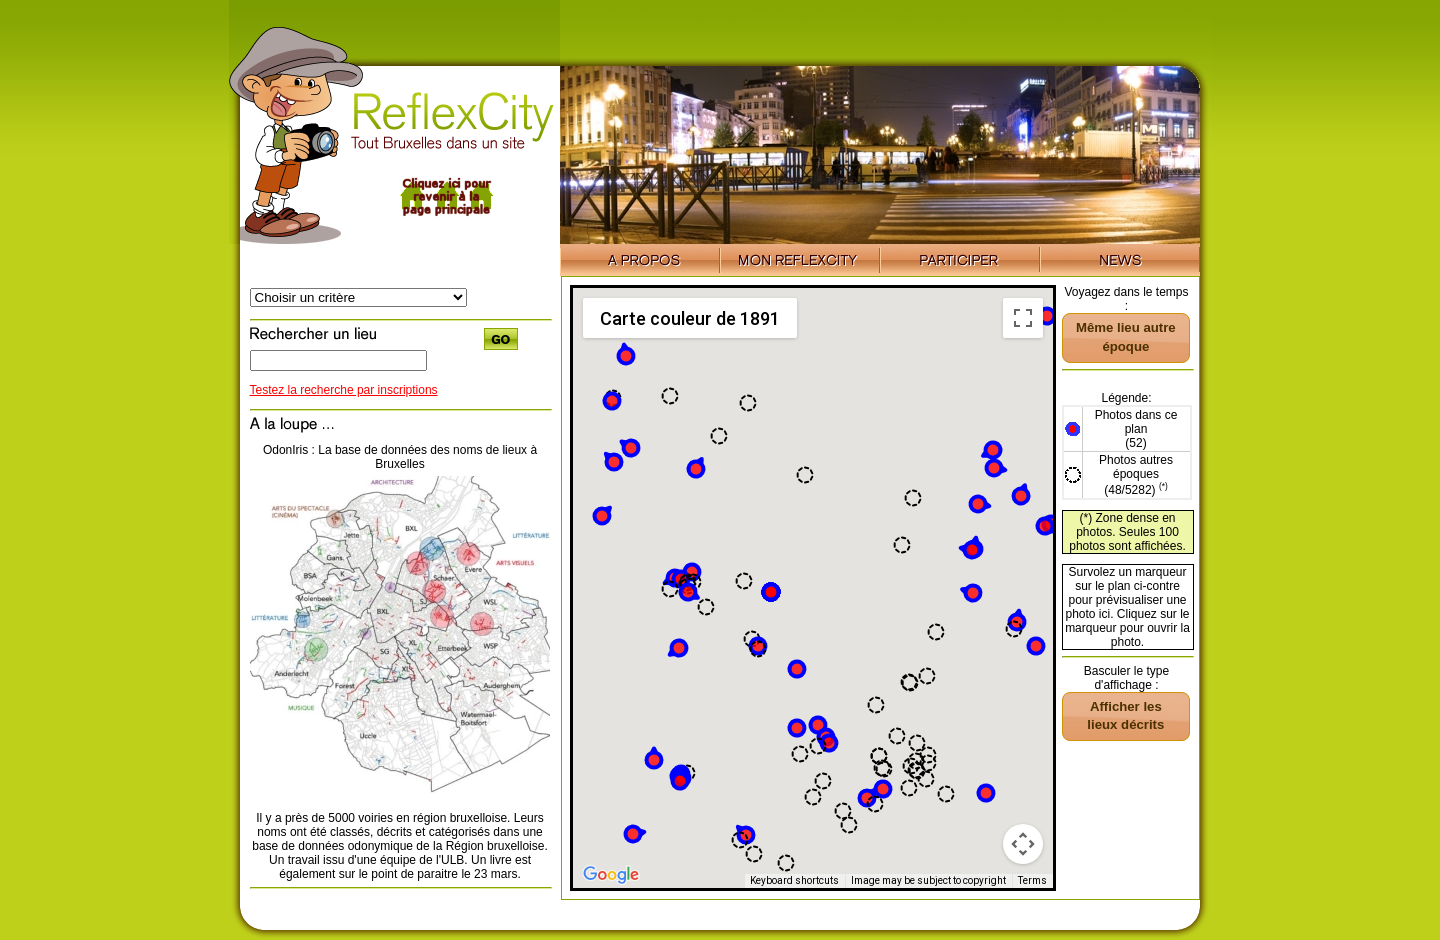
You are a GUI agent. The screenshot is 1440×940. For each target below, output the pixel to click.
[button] (986, 793)
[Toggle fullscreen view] (1023, 318)
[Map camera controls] (1023, 844)
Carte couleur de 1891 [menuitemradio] (690, 318)
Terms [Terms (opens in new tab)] (1032, 880)
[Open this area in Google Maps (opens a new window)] (611, 875)
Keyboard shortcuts (794, 880)
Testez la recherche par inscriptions (344, 390)
